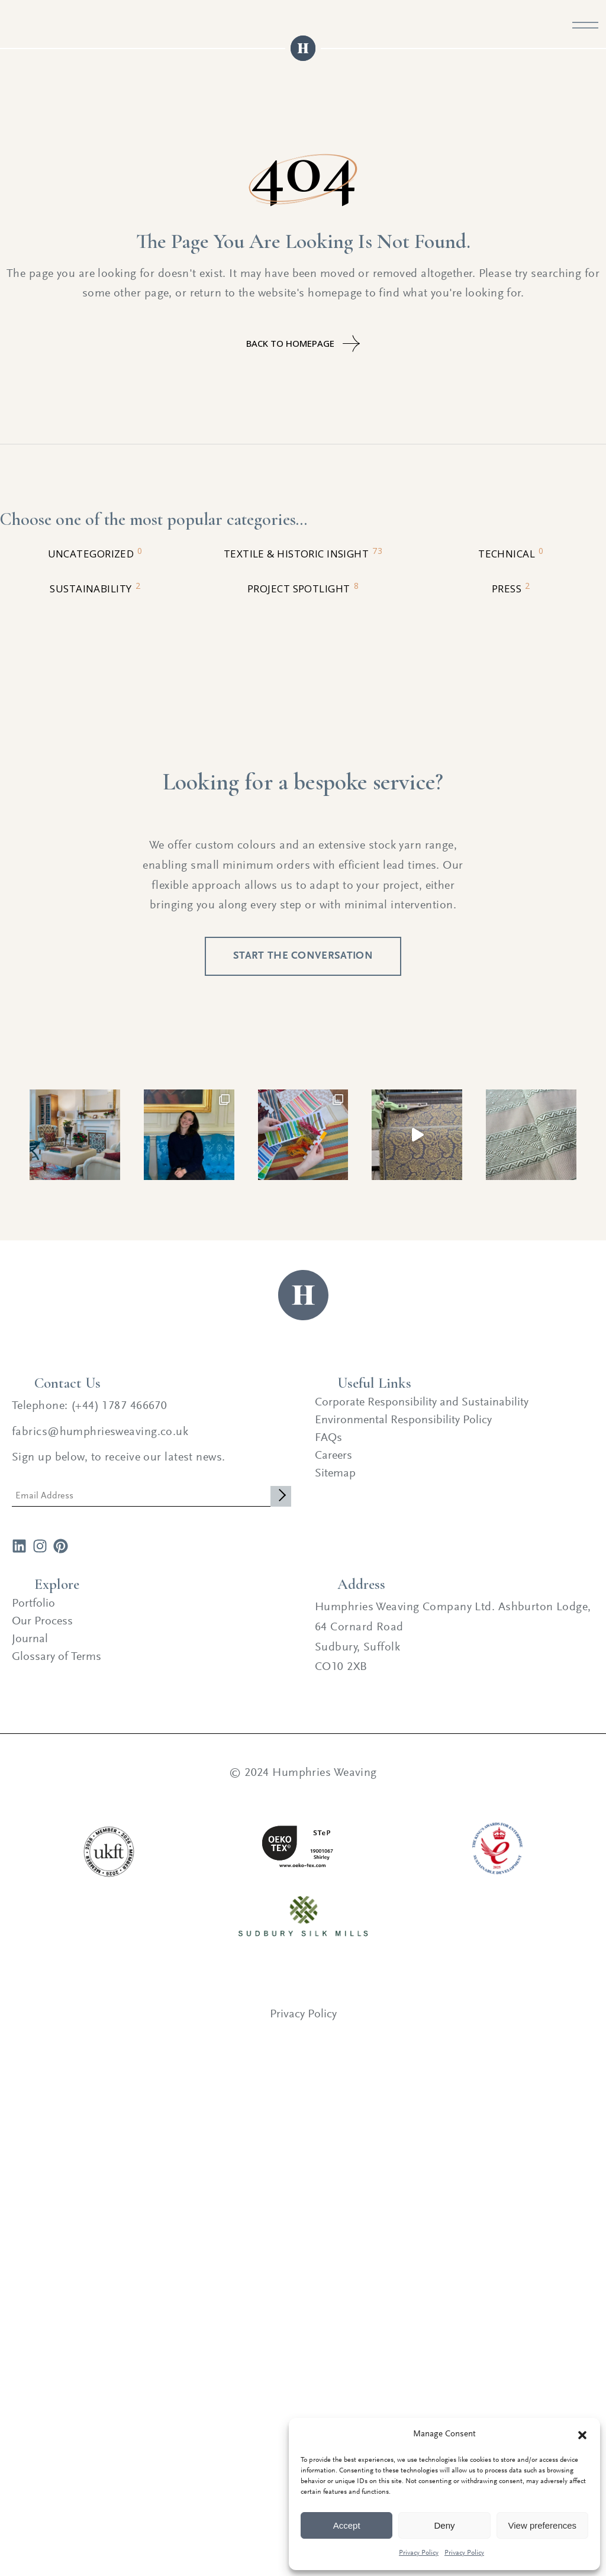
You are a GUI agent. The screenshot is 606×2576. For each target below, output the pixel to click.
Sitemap (335, 1473)
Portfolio (33, 1604)
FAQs (328, 1438)
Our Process (42, 1621)
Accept (346, 2525)
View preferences (542, 2525)
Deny (444, 2525)
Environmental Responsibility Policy (403, 1420)
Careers (333, 1456)
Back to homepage (303, 343)
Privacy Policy (419, 2552)
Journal (30, 1639)
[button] (582, 2435)
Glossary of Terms (56, 1657)
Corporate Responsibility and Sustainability (421, 1402)
